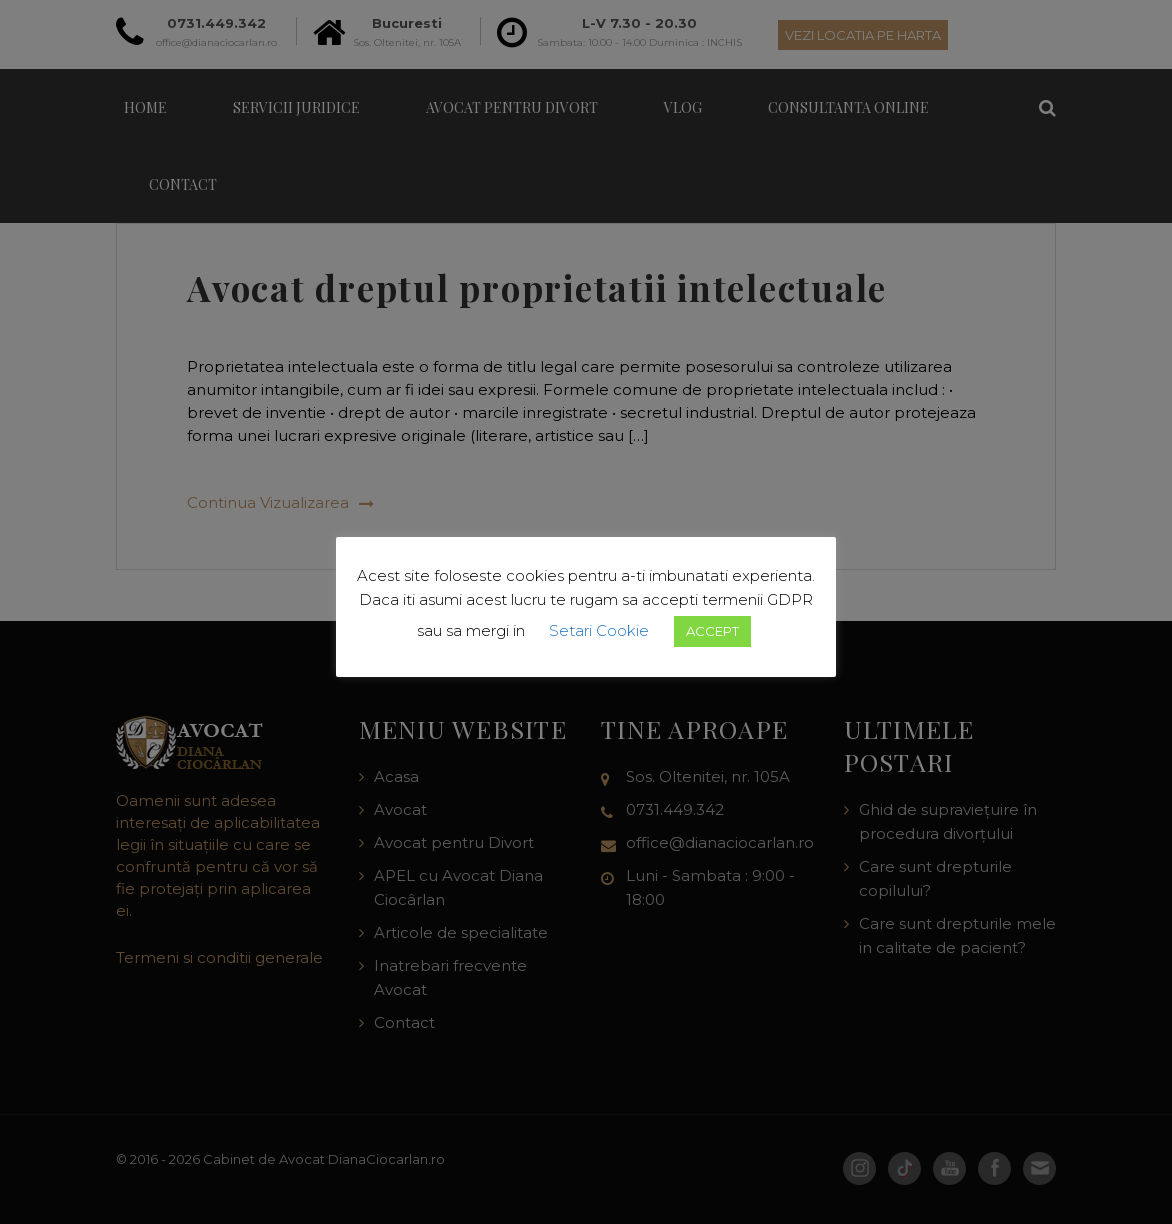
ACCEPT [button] (712, 631)
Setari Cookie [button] (599, 630)
